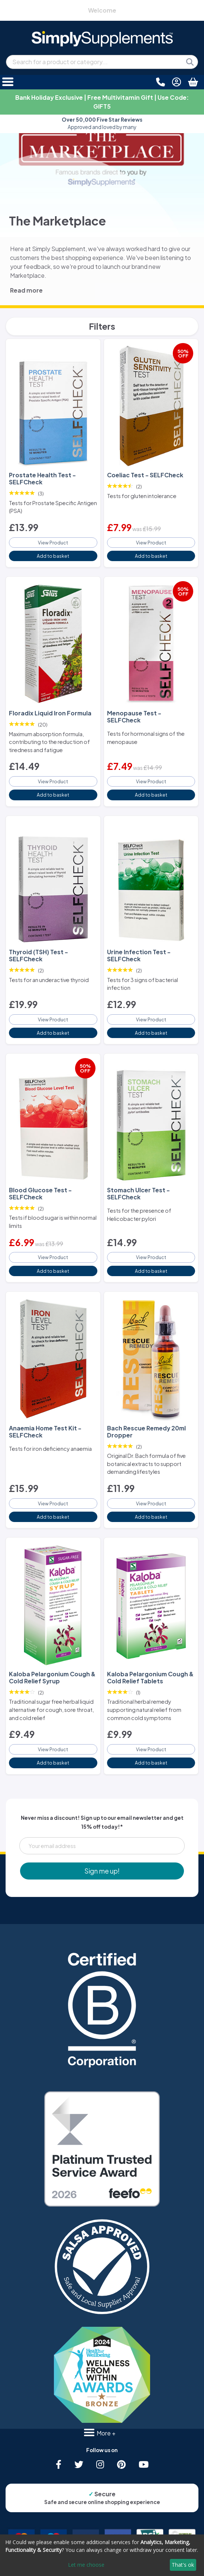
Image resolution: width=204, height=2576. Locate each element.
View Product (53, 543)
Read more (26, 290)
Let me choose (86, 2564)
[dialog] (102, 2555)
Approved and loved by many (102, 123)
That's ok (183, 2564)
